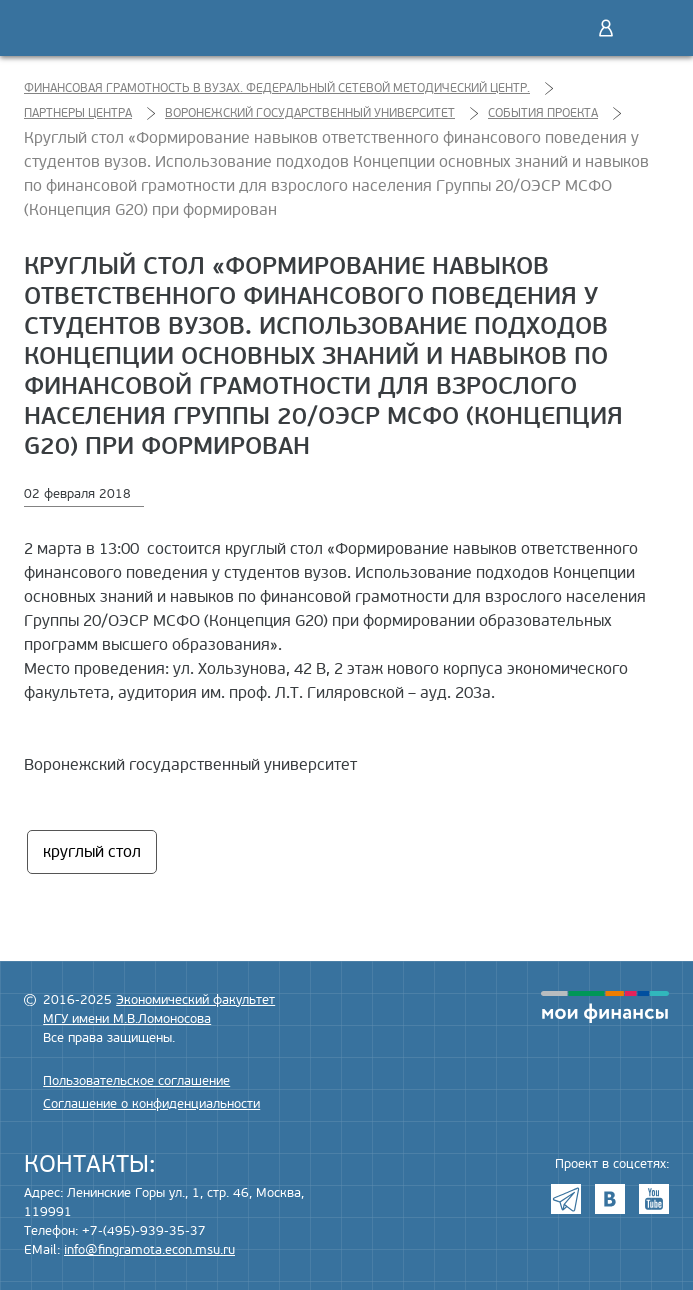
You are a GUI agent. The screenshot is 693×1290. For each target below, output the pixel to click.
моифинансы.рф (605, 1007)
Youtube (654, 1199)
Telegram (566, 1199)
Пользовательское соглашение (136, 1081)
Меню (648, 28)
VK (610, 1199)
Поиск (564, 28)
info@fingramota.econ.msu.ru (149, 1250)
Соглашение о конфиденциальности (151, 1104)
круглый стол (92, 852)
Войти (606, 28)
